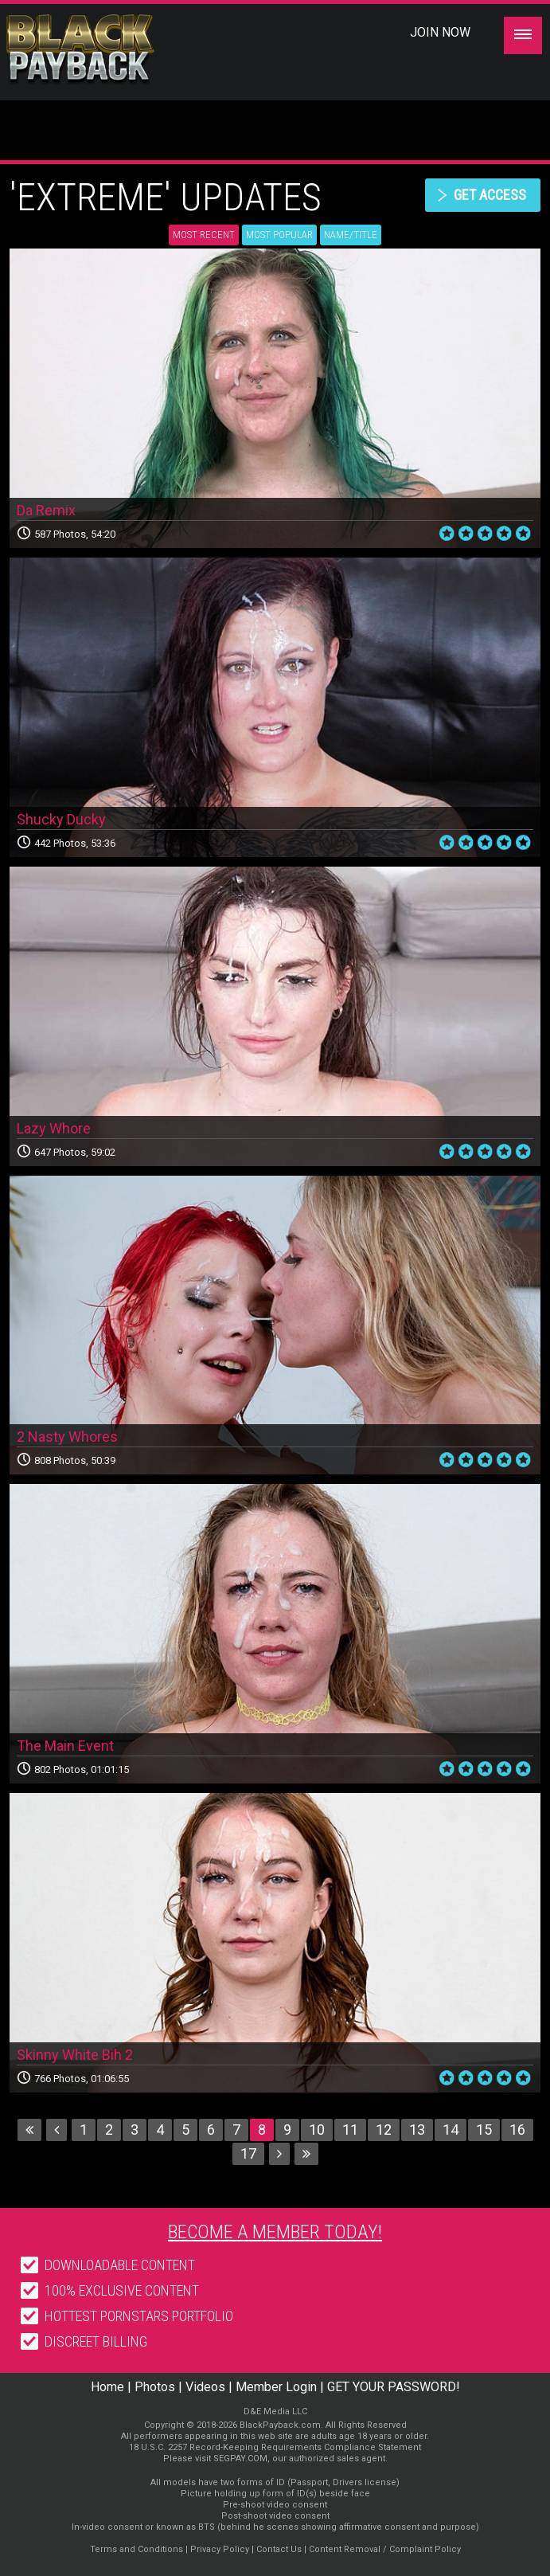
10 (317, 2129)
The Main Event (65, 1745)
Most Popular (279, 235)
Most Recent (204, 235)
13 (417, 2129)
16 (517, 2129)
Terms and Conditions (136, 2549)
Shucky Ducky (61, 819)
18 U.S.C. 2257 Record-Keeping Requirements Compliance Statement (275, 2447)
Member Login (276, 2386)
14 (450, 2129)
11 (350, 2129)
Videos (205, 2386)
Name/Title (350, 235)
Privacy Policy (219, 2549)
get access (490, 194)
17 (248, 2153)
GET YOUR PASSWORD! (393, 2386)
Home (107, 2386)
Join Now (440, 32)
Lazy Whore (54, 1128)
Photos (155, 2386)
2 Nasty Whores (67, 1436)
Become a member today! (275, 2232)
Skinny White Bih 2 (75, 2054)
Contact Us (279, 2549)
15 (484, 2129)
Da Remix (46, 510)
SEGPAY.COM (240, 2458)
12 (384, 2129)
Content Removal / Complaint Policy (385, 2549)
